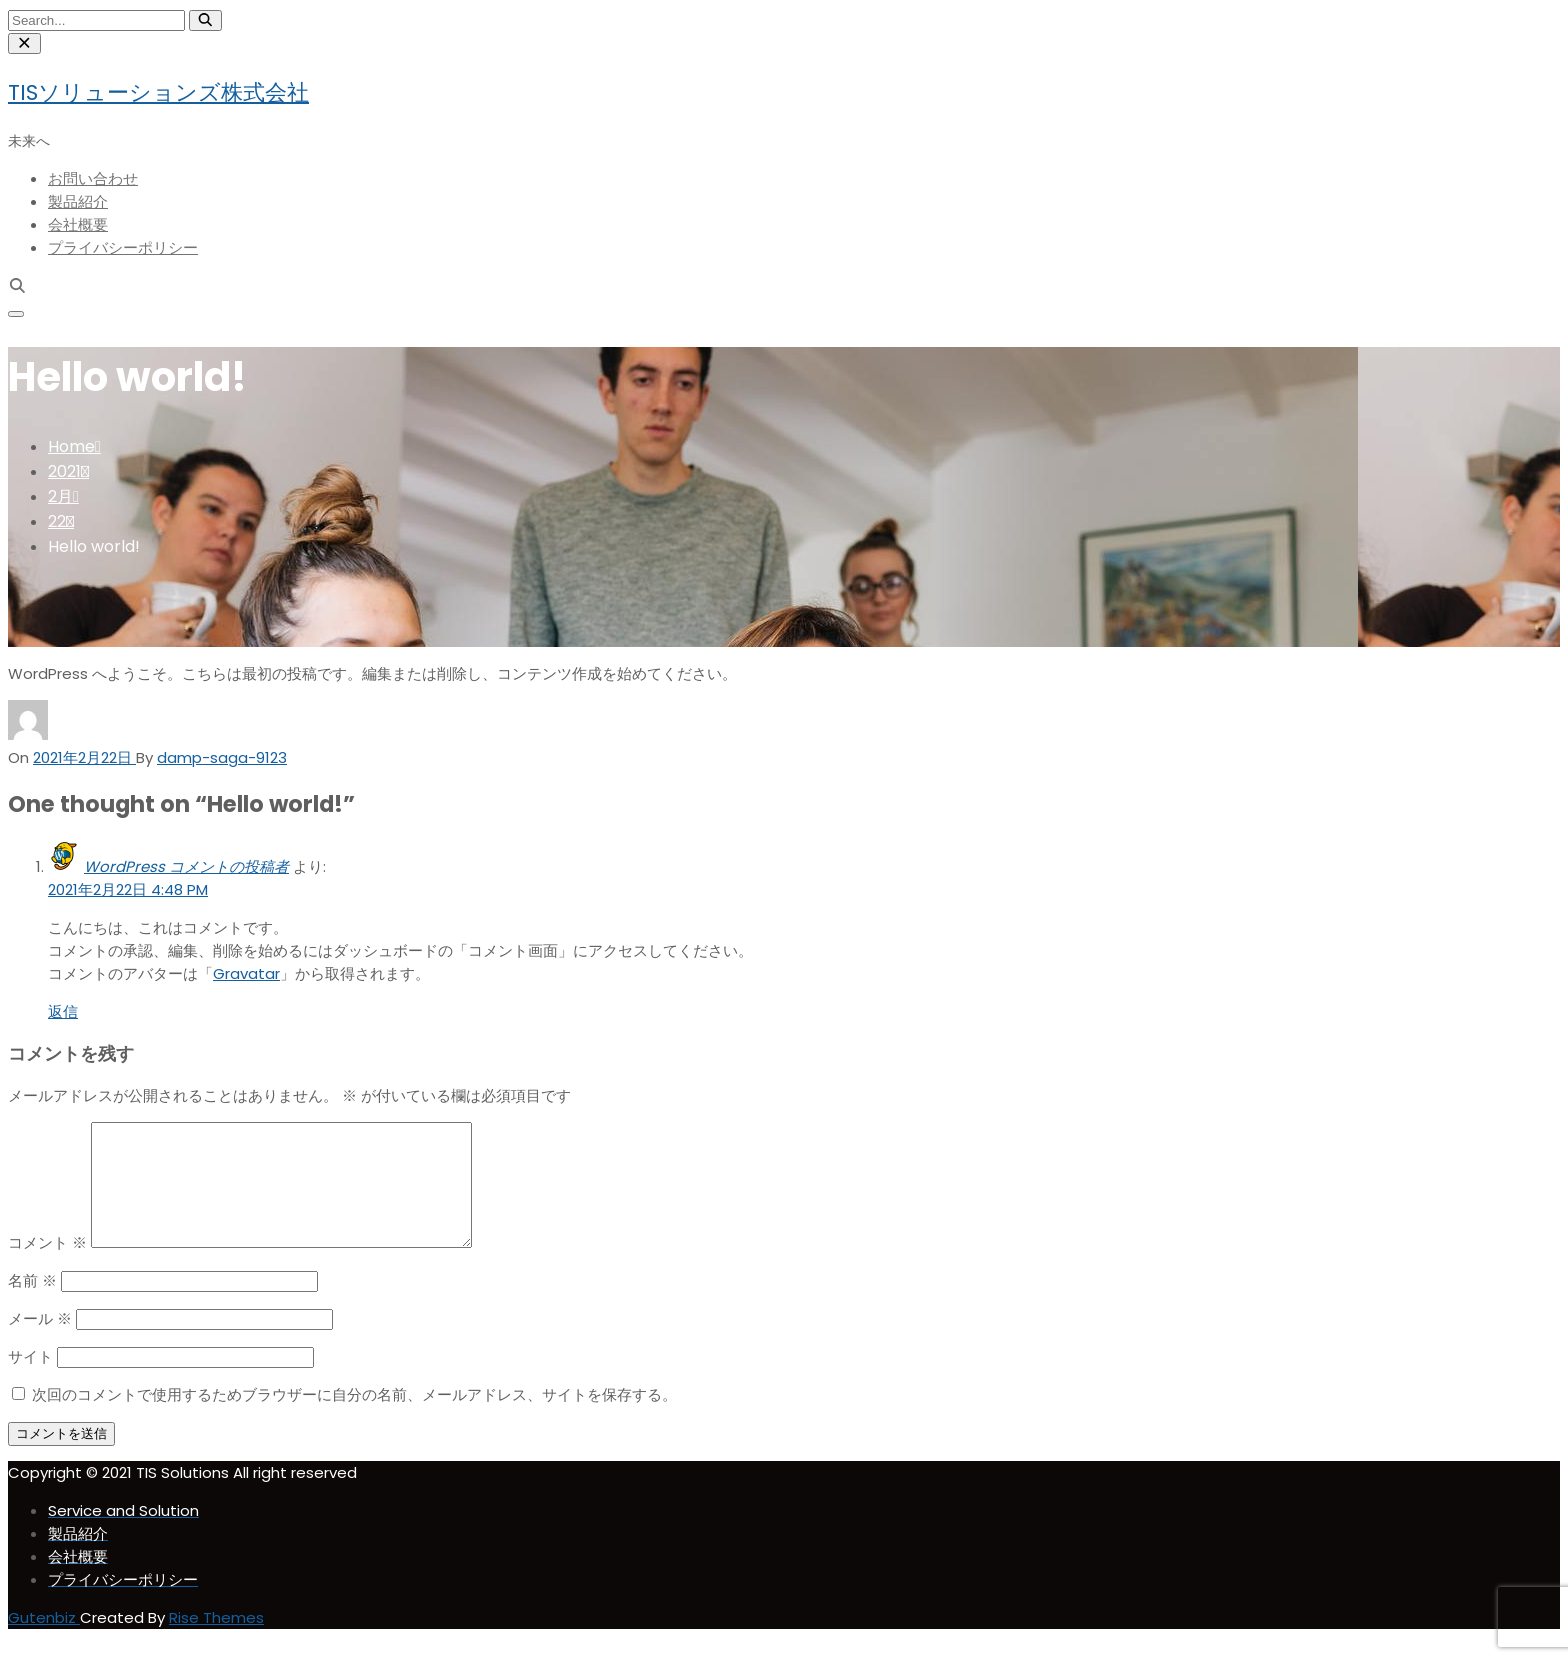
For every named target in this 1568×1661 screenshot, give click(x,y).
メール (40, 1342)
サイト (30, 1380)
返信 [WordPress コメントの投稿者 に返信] (63, 1011)
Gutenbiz (44, 1641)
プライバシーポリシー (123, 247)
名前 (32, 1304)
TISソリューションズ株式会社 (158, 92)
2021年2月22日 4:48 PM (128, 889)
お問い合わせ (93, 178)
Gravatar (246, 973)
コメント (47, 1266)
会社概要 (78, 224)
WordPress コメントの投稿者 (186, 866)
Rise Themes (216, 1641)
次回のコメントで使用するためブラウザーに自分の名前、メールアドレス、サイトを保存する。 (354, 1418)
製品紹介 (78, 201)
